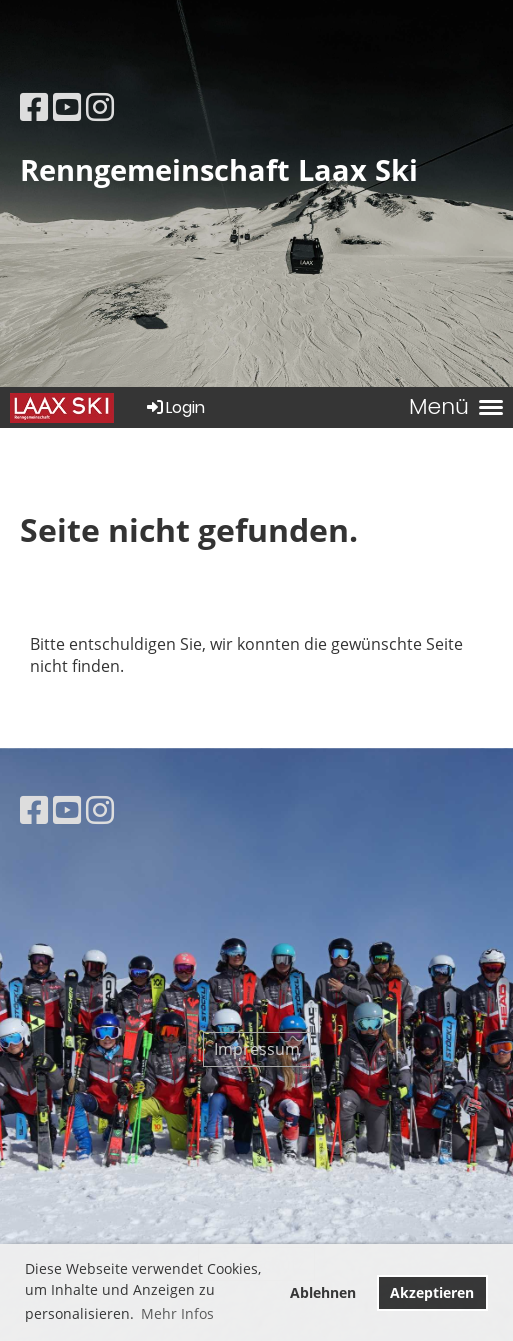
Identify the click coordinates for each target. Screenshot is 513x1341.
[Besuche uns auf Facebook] (34, 106)
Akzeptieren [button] (432, 1292)
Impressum (257, 1049)
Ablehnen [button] (323, 1292)
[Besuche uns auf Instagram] (100, 106)
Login (174, 407)
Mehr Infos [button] (177, 1313)
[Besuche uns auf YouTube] (67, 106)
